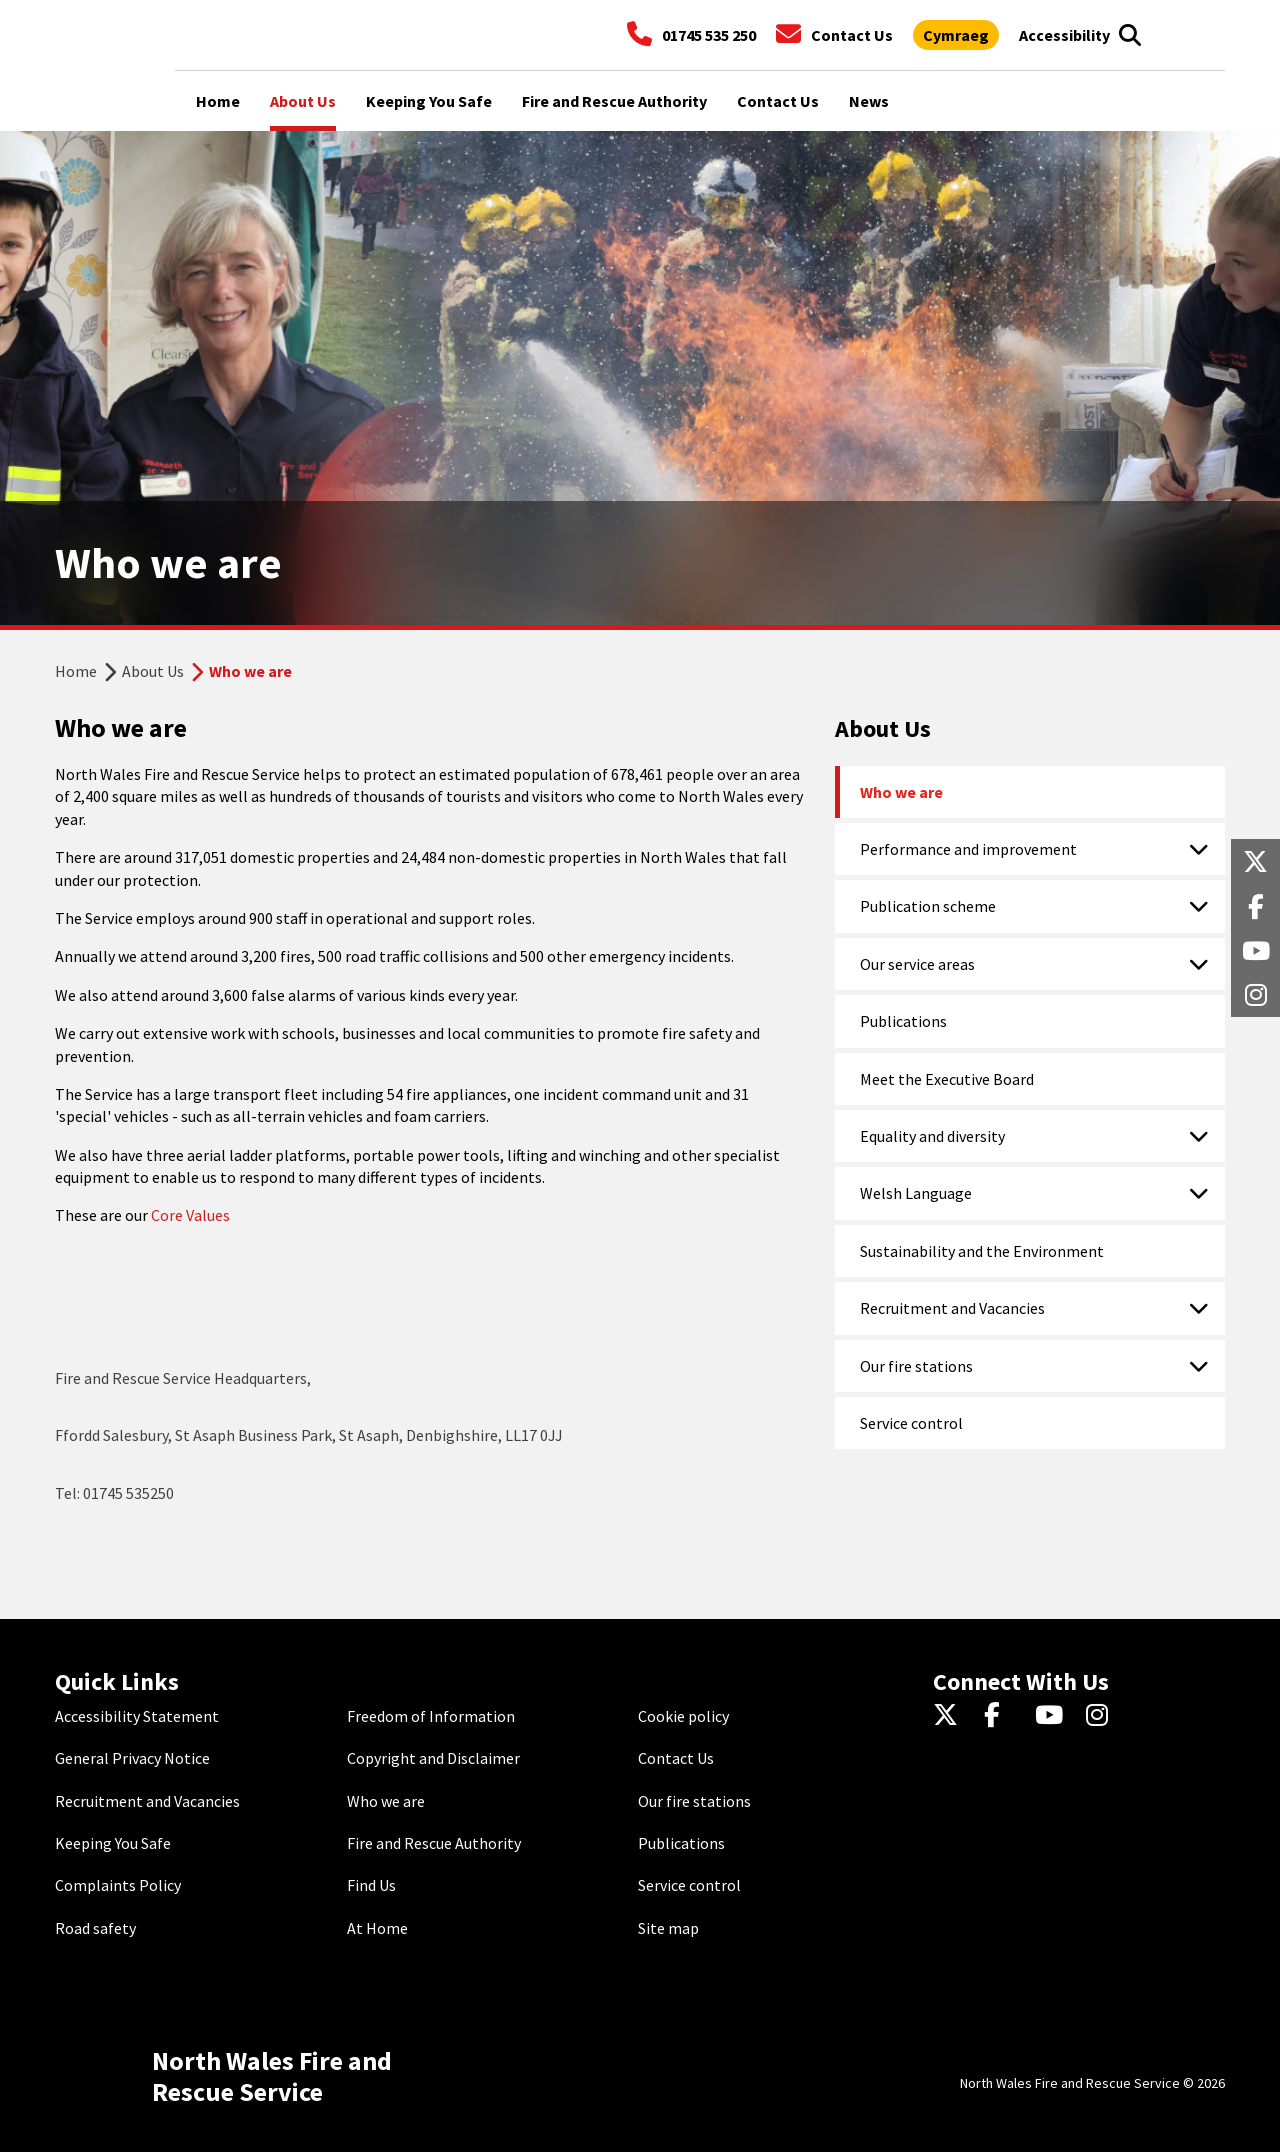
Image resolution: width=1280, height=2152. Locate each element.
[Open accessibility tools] (1064, 35)
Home (76, 671)
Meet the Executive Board (947, 1079)
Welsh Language (916, 1193)
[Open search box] (1129, 35)
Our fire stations (916, 1366)
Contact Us (676, 1758)
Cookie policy (683, 1716)
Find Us (371, 1885)
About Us (153, 671)
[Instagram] (1103, 1716)
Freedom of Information (431, 1716)
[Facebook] (1001, 1716)
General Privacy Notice (132, 1758)
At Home (377, 1928)
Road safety (95, 1928)
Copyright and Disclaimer (433, 1758)
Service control (911, 1423)
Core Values (190, 1215)
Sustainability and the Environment (982, 1251)
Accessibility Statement (137, 1716)
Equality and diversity (932, 1136)
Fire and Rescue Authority (434, 1843)
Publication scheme (928, 906)
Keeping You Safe (113, 1843)
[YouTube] (1052, 1716)
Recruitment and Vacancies (952, 1308)
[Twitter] (950, 1716)
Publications (903, 1021)
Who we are (901, 792)
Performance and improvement (968, 849)
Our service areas (917, 964)
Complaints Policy (118, 1885)
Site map (668, 1928)
